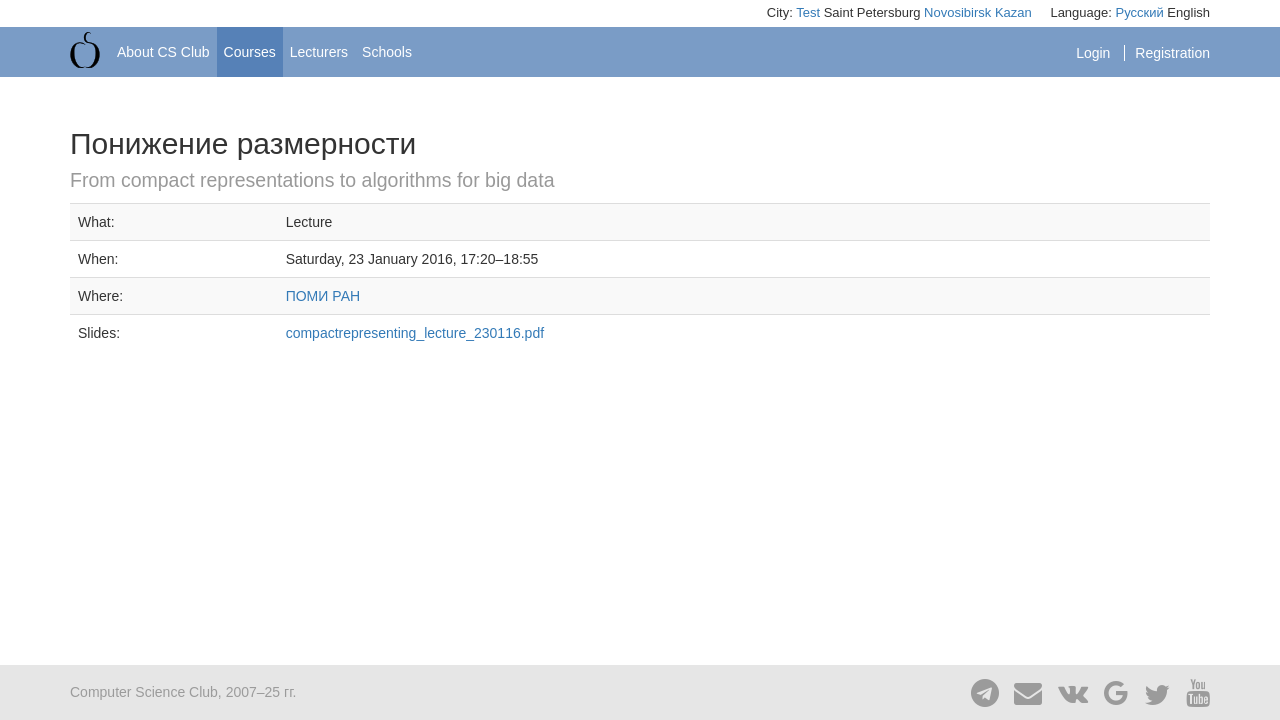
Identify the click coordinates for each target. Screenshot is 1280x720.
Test (808, 12)
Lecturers (319, 52)
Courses (250, 52)
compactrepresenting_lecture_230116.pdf (415, 333)
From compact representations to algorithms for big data (312, 180)
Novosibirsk (957, 12)
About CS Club (163, 52)
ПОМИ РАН (323, 296)
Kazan (1013, 12)
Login (1095, 53)
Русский (1139, 12)
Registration (1172, 53)
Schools (387, 52)
